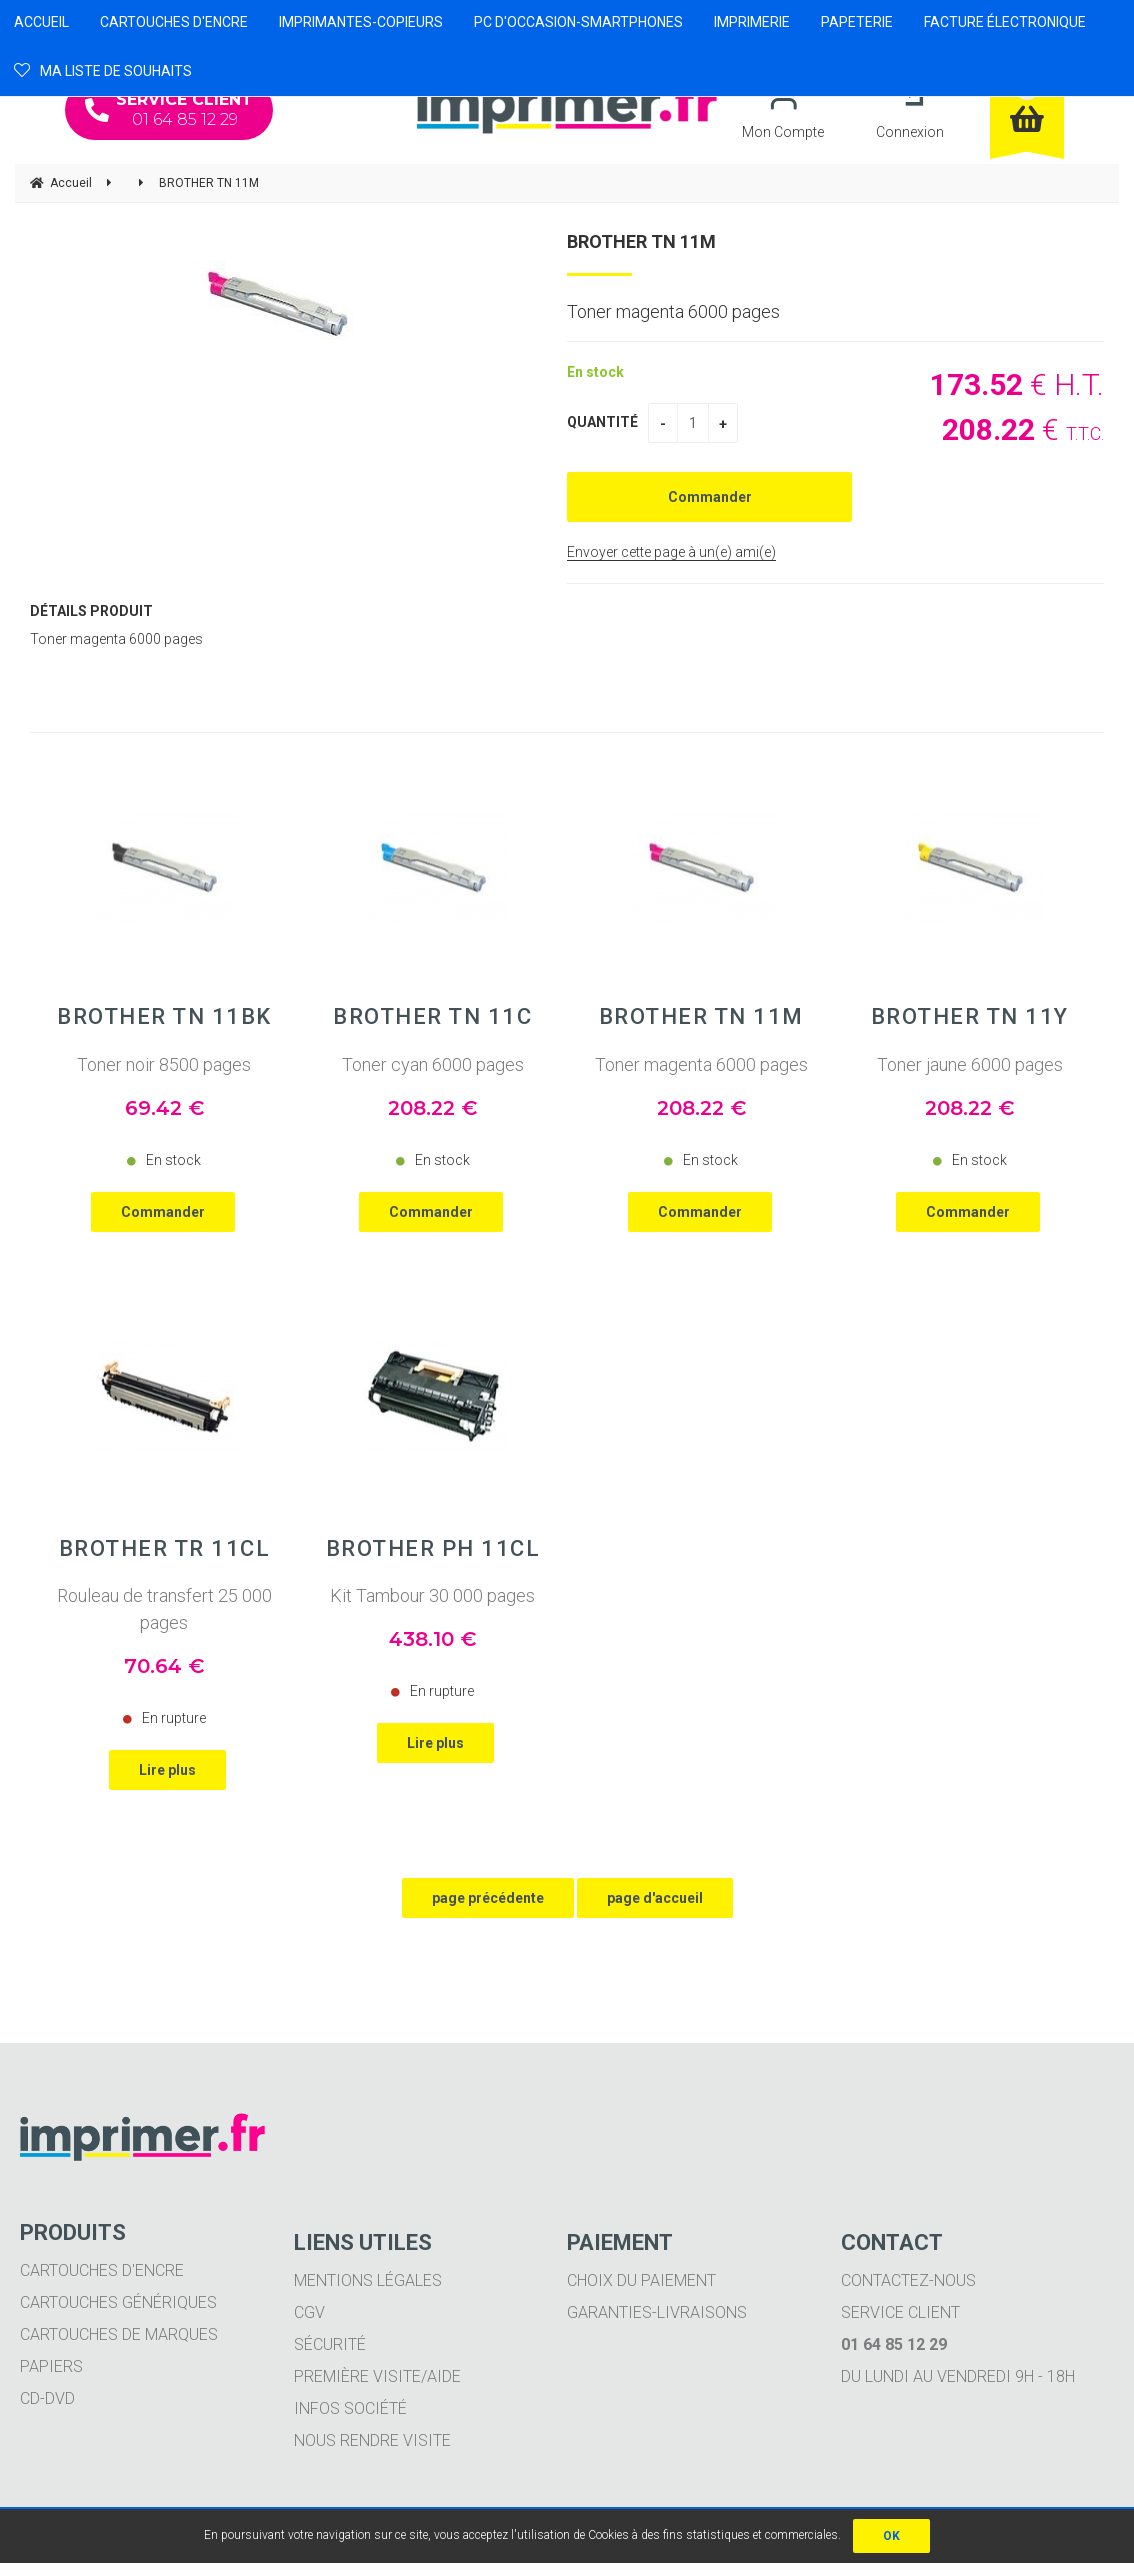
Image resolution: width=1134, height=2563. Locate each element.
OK (891, 2536)
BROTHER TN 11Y (970, 1017)
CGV (309, 2312)
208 (432, 1108)
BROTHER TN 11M (641, 241)
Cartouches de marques (119, 2334)
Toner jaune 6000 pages (970, 1064)
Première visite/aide (377, 2376)
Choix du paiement (641, 2280)
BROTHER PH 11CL (433, 1549)
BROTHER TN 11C (432, 1017)
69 (164, 1108)
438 (432, 1639)
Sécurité (330, 2344)
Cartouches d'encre (102, 2270)
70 (164, 1666)
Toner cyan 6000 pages (433, 1064)
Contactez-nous (908, 2280)
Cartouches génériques (118, 2302)
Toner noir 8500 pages (164, 1064)
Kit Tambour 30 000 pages (432, 1595)
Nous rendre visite (372, 2440)
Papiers (51, 2366)
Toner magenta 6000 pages (701, 1064)
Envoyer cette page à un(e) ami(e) (671, 552)
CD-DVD (47, 2398)
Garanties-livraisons (657, 2312)
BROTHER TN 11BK (164, 1017)
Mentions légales (368, 2280)
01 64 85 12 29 (169, 109)
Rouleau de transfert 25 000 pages (164, 1609)
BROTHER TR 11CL (165, 1549)
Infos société (350, 2408)
